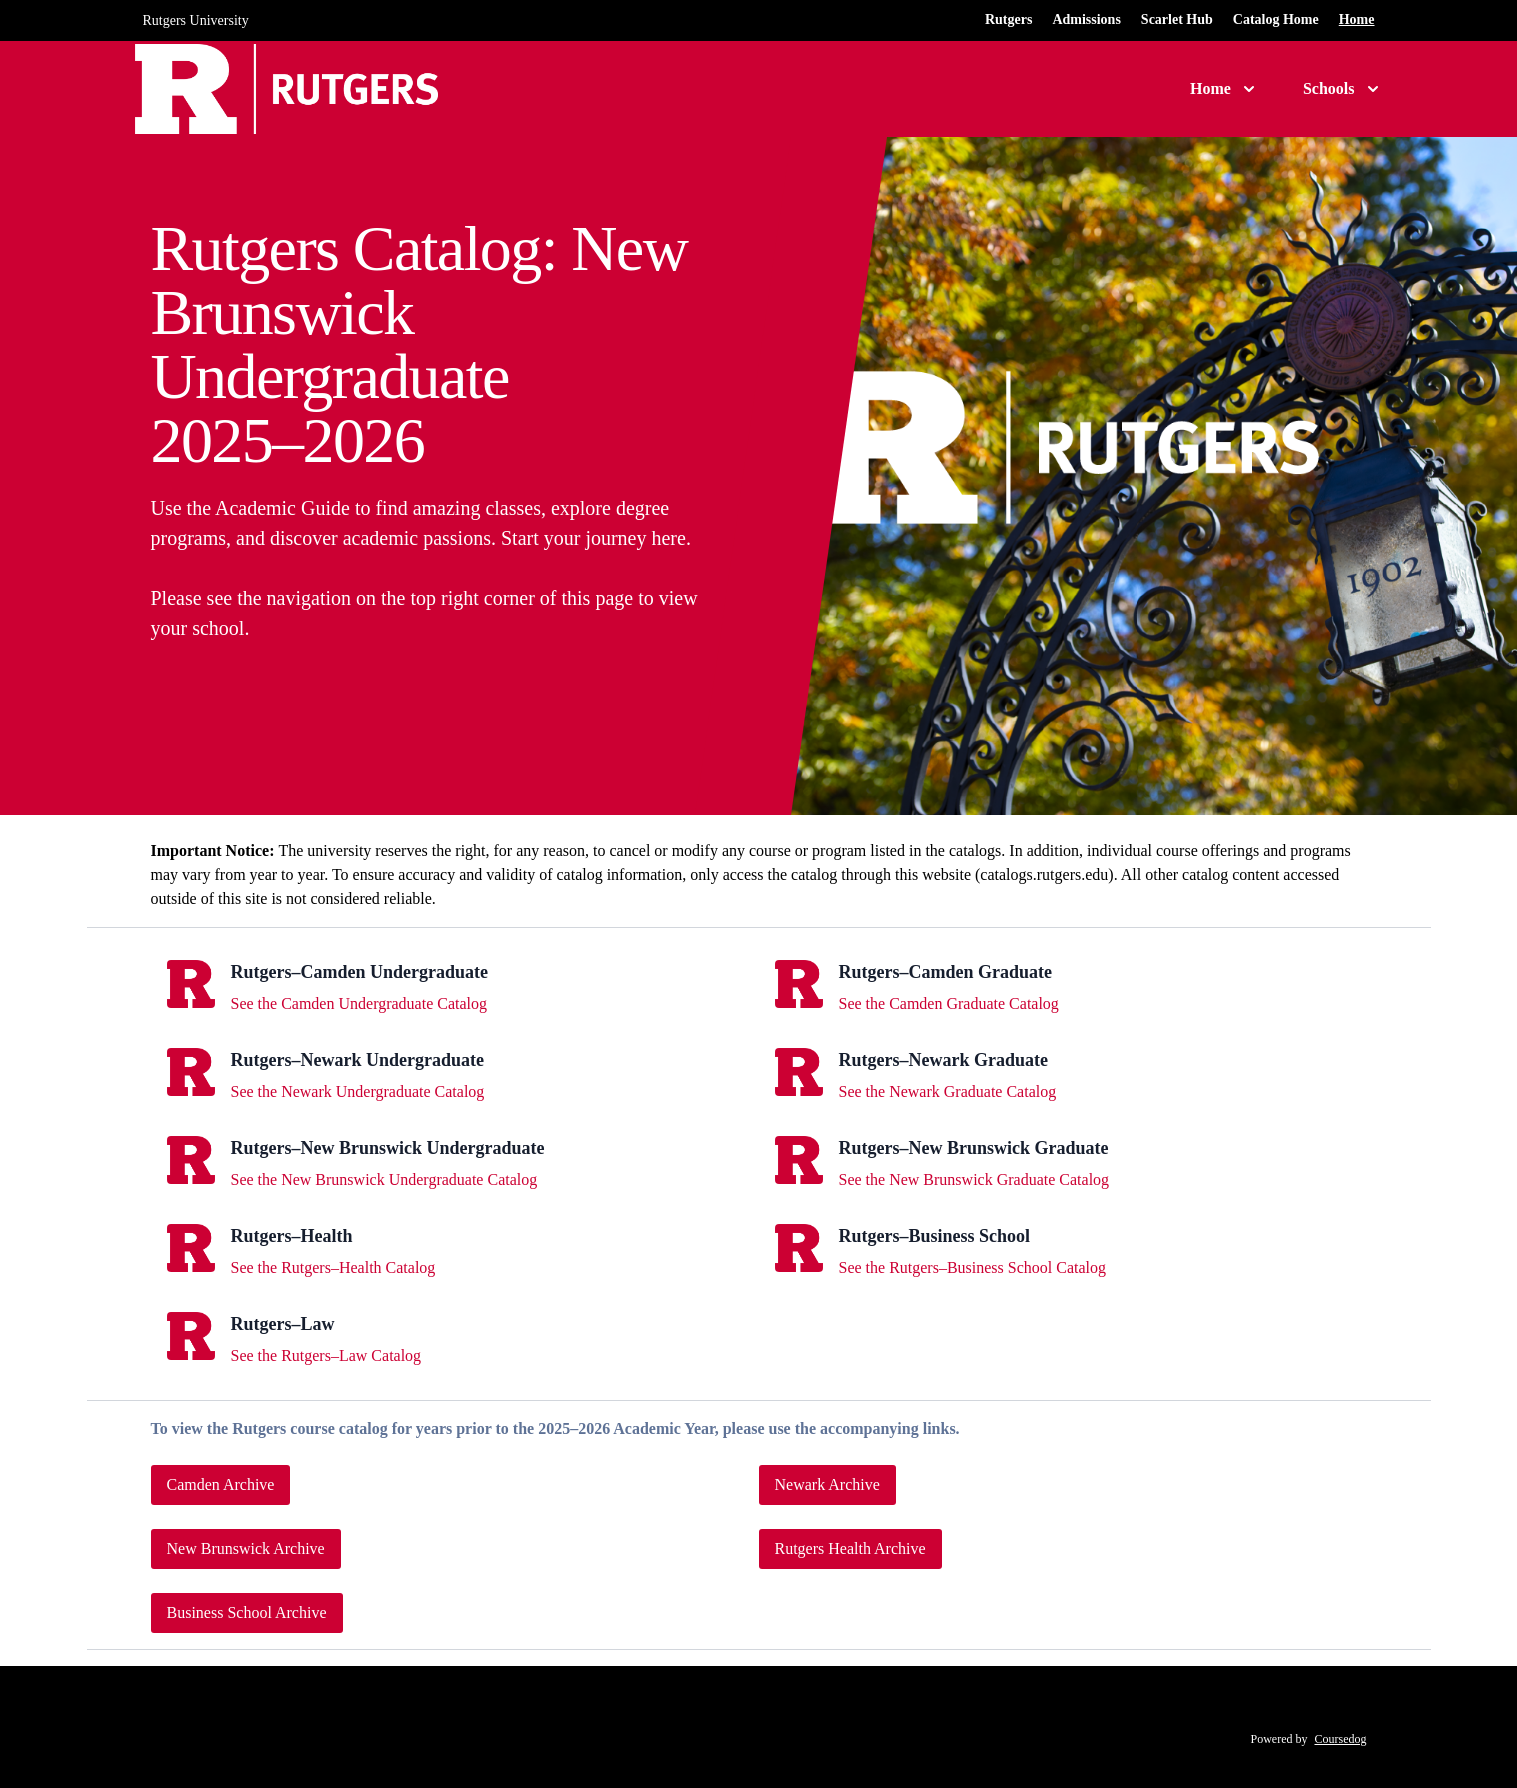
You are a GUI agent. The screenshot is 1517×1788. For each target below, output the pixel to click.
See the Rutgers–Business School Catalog (973, 1267)
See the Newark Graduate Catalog (948, 1091)
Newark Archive (827, 1484)
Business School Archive (247, 1612)
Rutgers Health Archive (850, 1548)
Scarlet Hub (1177, 19)
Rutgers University (196, 20)
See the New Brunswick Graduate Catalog (974, 1179)
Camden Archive (221, 1484)
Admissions (1086, 19)
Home (1357, 19)
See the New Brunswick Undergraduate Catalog (384, 1179)
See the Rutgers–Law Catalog (326, 1355)
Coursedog (1341, 1739)
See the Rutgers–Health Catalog (333, 1267)
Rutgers (1008, 19)
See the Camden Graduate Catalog (949, 1003)
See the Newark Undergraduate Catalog (358, 1091)
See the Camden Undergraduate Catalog (359, 1003)
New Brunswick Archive (246, 1548)
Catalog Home (1276, 19)
